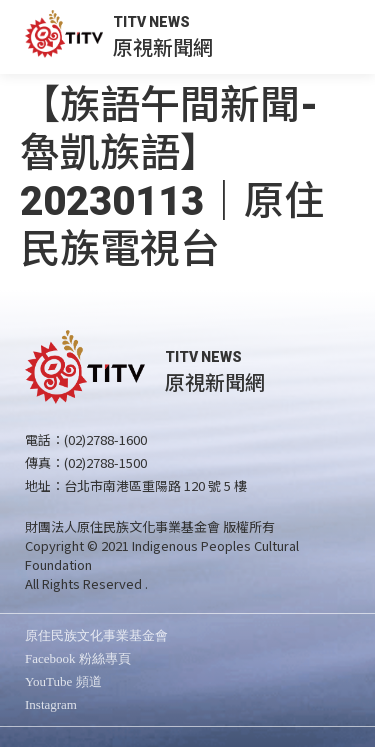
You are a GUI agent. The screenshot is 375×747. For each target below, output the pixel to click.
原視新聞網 (163, 46)
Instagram (51, 704)
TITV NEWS (151, 22)
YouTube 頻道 (63, 681)
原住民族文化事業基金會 (96, 635)
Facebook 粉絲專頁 (78, 658)
